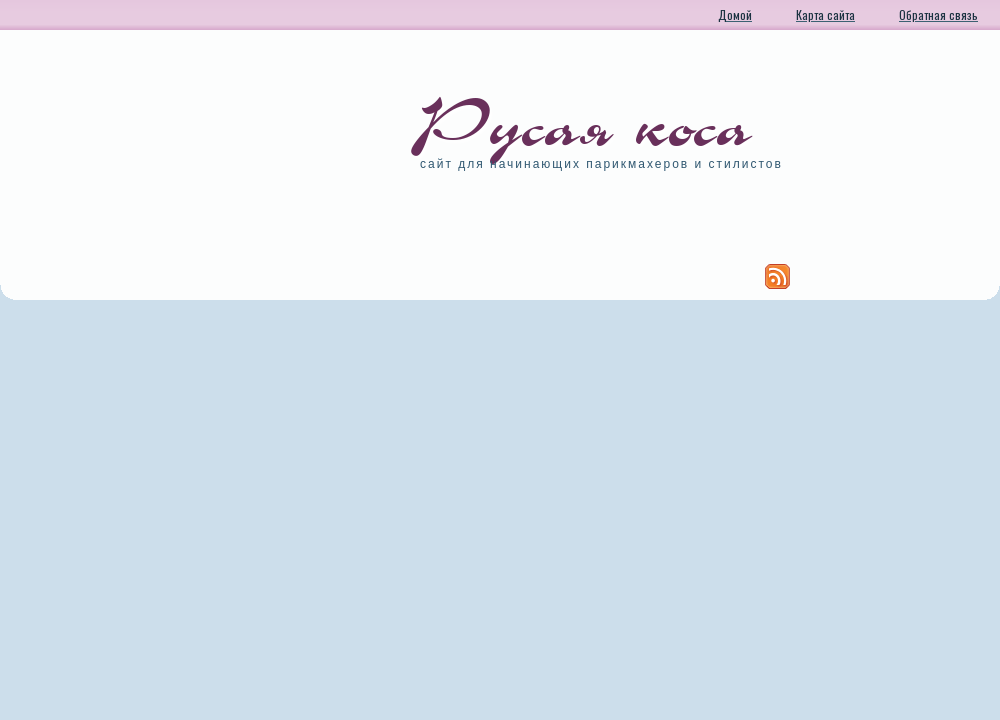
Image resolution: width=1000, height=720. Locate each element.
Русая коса (586, 125)
